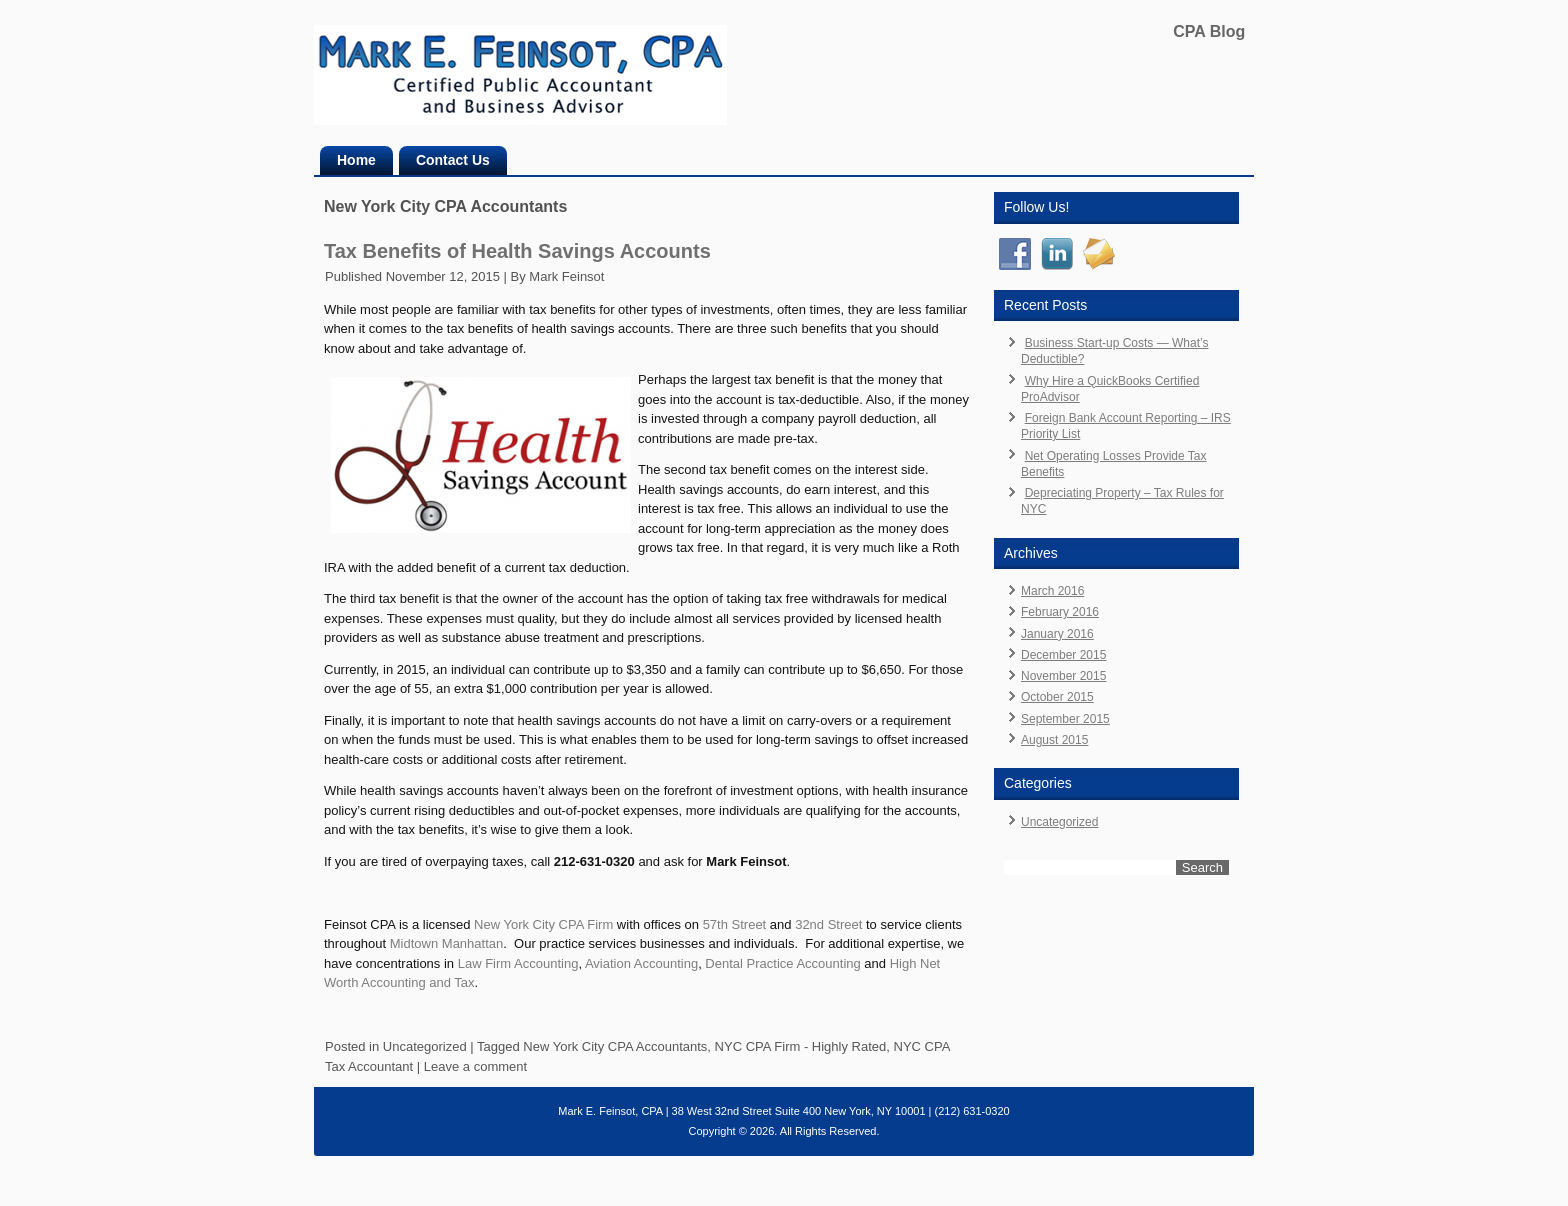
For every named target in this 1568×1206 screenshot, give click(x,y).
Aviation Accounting (641, 963)
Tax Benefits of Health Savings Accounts (517, 251)
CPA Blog (1209, 31)
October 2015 (1057, 697)
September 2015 (1065, 719)
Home (356, 160)
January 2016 (1057, 634)
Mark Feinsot (566, 276)
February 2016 (1060, 612)
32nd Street (828, 924)
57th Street (735, 924)
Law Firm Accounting (518, 963)
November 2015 (1063, 676)
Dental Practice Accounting (782, 963)
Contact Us (453, 160)
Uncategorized (425, 1046)
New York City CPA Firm (543, 924)
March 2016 (1052, 591)
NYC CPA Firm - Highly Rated (801, 1046)
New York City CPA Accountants (615, 1046)
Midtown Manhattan (446, 943)
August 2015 (1054, 740)
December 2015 (1063, 655)
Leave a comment (475, 1066)
